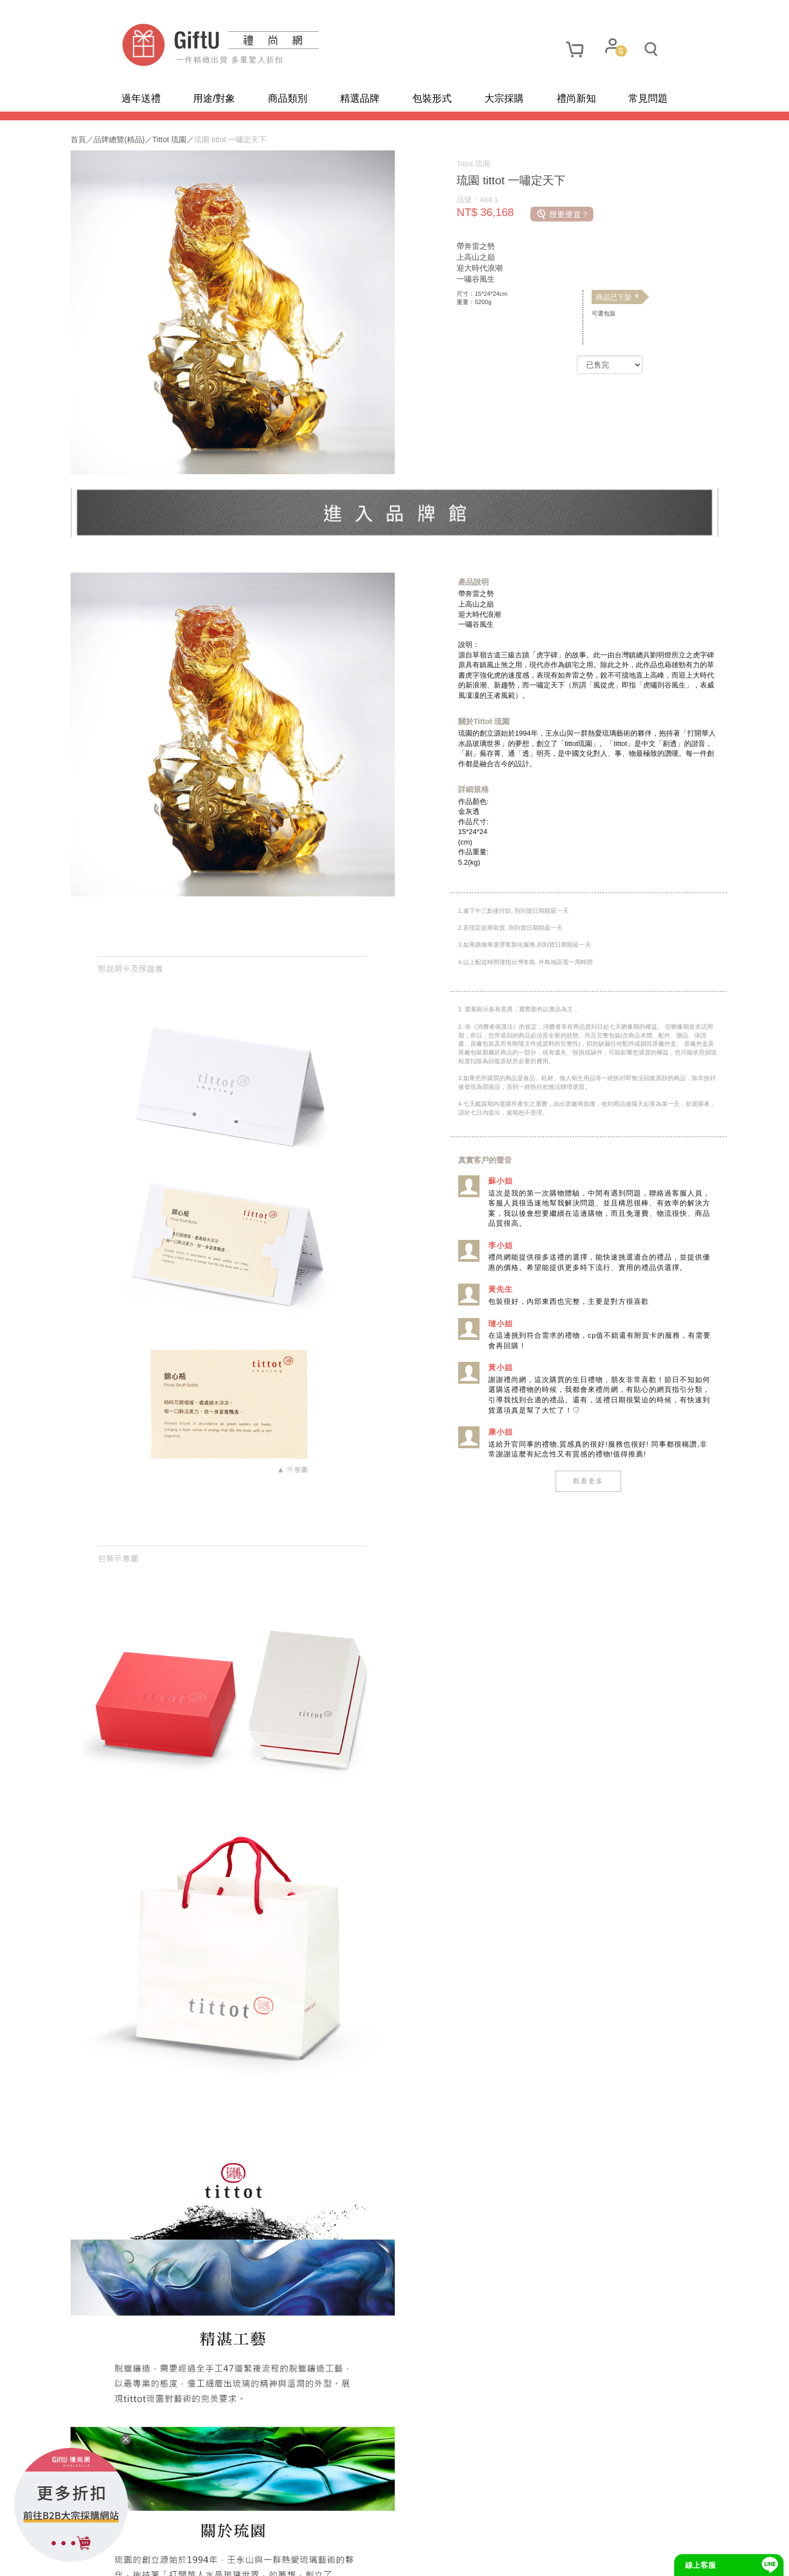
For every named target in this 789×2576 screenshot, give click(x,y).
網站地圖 (142, 2559)
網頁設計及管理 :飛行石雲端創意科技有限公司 (485, 2559)
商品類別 (287, 98)
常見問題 (648, 98)
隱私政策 (189, 2559)
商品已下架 (587, 298)
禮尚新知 (576, 98)
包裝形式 (432, 98)
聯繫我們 (285, 2559)
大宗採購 (504, 98)
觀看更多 (558, 1490)
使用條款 (237, 2559)
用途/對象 (214, 98)
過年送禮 (141, 98)
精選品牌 (359, 98)
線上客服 (700, 2565)
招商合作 (333, 2559)
